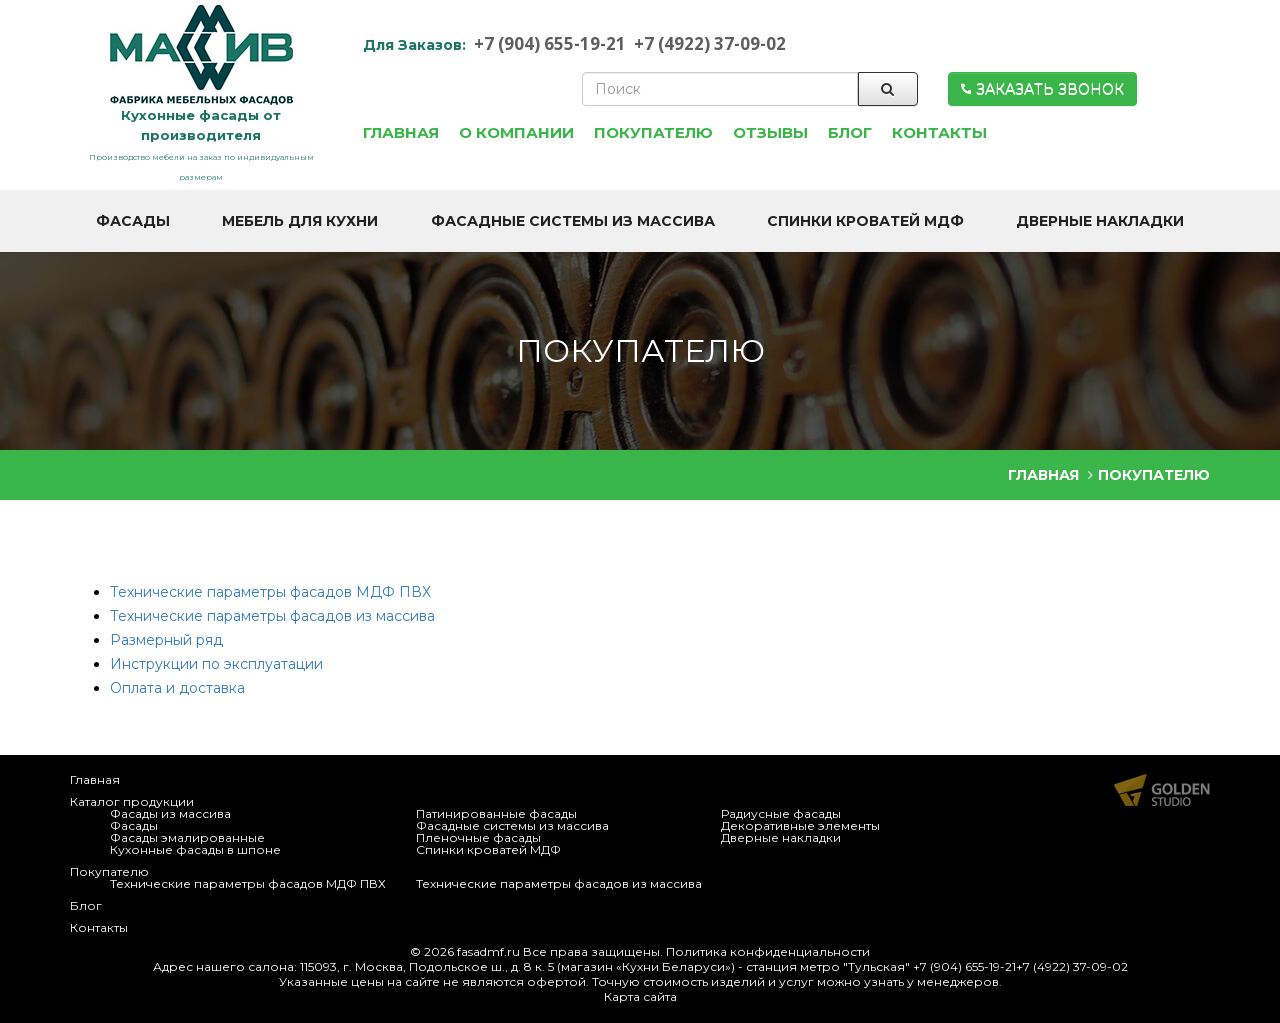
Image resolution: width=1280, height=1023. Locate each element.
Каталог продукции (132, 801)
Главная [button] (401, 132)
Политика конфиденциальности (768, 951)
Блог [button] (850, 132)
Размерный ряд (166, 640)
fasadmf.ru (488, 951)
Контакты (99, 927)
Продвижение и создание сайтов (1162, 790)
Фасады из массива (170, 813)
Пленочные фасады (478, 837)
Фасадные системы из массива (512, 825)
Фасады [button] (133, 221)
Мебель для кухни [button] (300, 221)
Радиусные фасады (781, 813)
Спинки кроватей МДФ (488, 849)
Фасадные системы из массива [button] (573, 221)
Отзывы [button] (770, 132)
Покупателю (109, 871)
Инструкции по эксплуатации (216, 664)
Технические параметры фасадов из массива (272, 616)
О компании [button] (516, 132)
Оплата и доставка (177, 688)
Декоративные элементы (800, 825)
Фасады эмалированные (187, 837)
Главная (95, 779)
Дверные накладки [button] (1100, 221)
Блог (86, 905)
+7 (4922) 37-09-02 (710, 43)
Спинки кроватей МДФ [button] (865, 221)
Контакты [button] (939, 132)
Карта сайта (640, 996)
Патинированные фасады (496, 813)
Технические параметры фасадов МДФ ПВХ (270, 592)
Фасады (134, 825)
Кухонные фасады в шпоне (195, 849)
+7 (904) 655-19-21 (550, 43)
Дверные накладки (781, 837)
